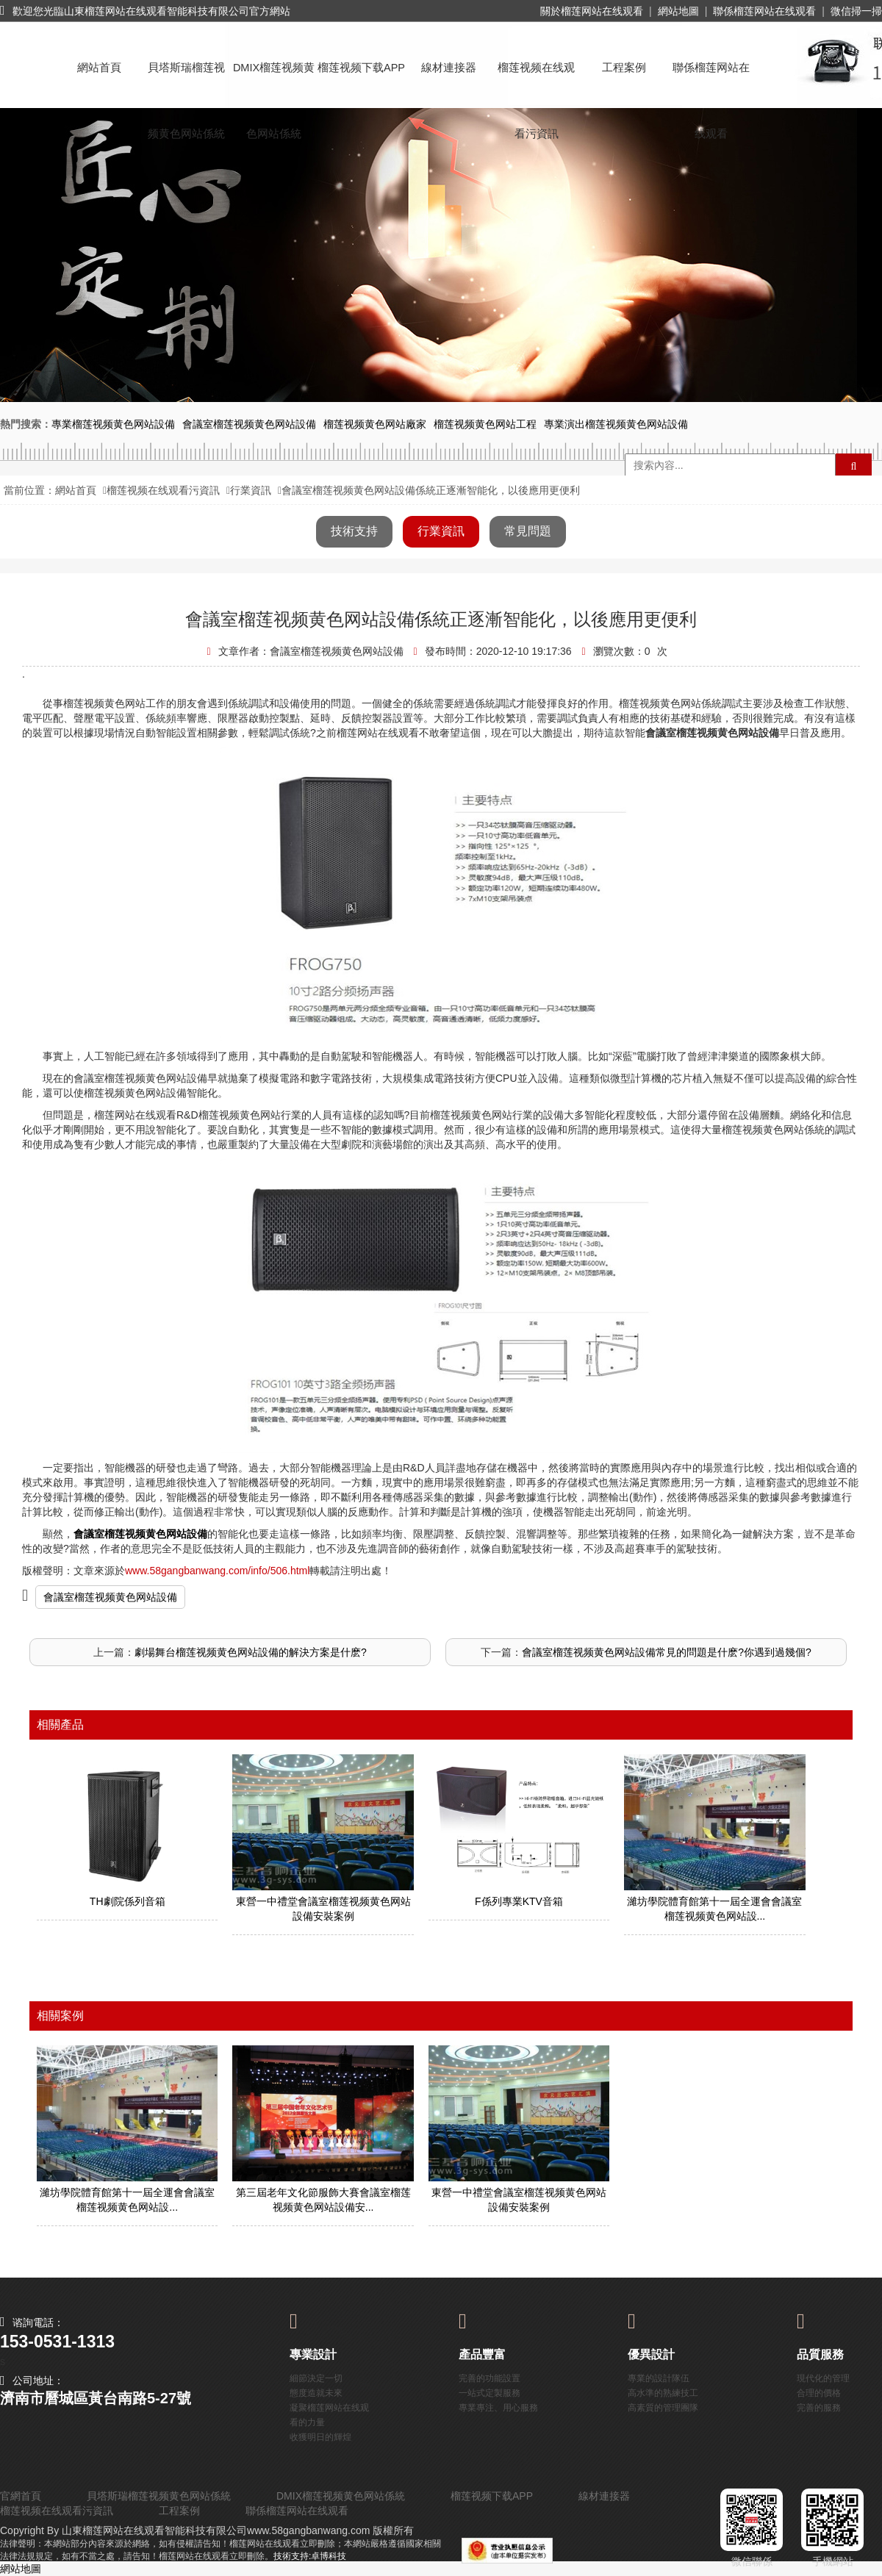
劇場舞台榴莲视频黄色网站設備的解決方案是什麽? (251, 1652)
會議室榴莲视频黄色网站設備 (110, 1597)
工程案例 (624, 67)
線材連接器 (448, 67)
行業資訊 (250, 490)
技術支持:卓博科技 (309, 2556)
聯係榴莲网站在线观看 (764, 11)
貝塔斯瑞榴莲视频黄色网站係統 (186, 81)
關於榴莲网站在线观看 (591, 11)
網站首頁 (99, 67)
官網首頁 (20, 2496)
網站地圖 (678, 11)
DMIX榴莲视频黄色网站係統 (274, 81)
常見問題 (527, 531)
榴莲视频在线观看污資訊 (536, 81)
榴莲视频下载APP (361, 67)
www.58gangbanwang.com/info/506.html (217, 1570)
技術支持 (354, 531)
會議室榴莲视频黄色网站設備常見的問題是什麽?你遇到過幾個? (666, 1652)
